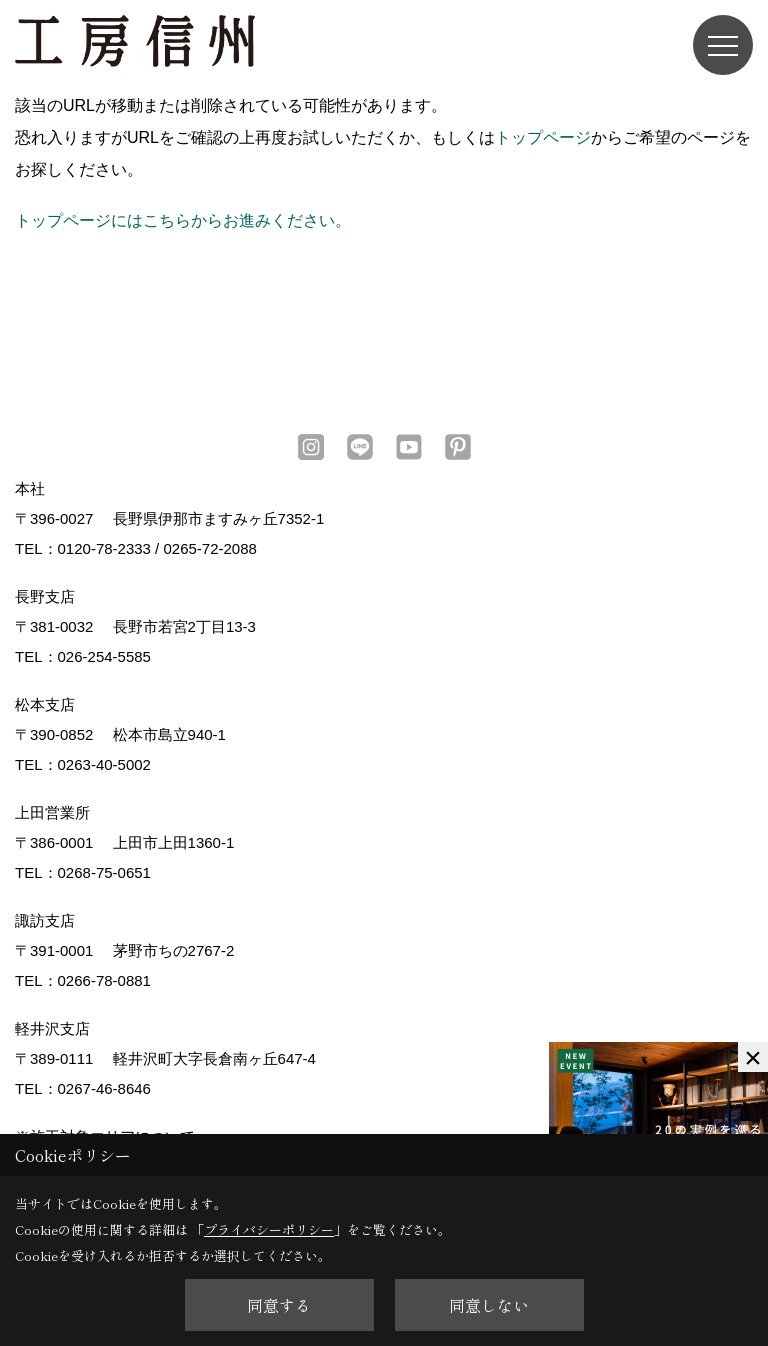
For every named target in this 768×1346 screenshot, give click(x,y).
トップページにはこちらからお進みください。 (183, 220)
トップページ (543, 137)
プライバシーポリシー (269, 1229)
